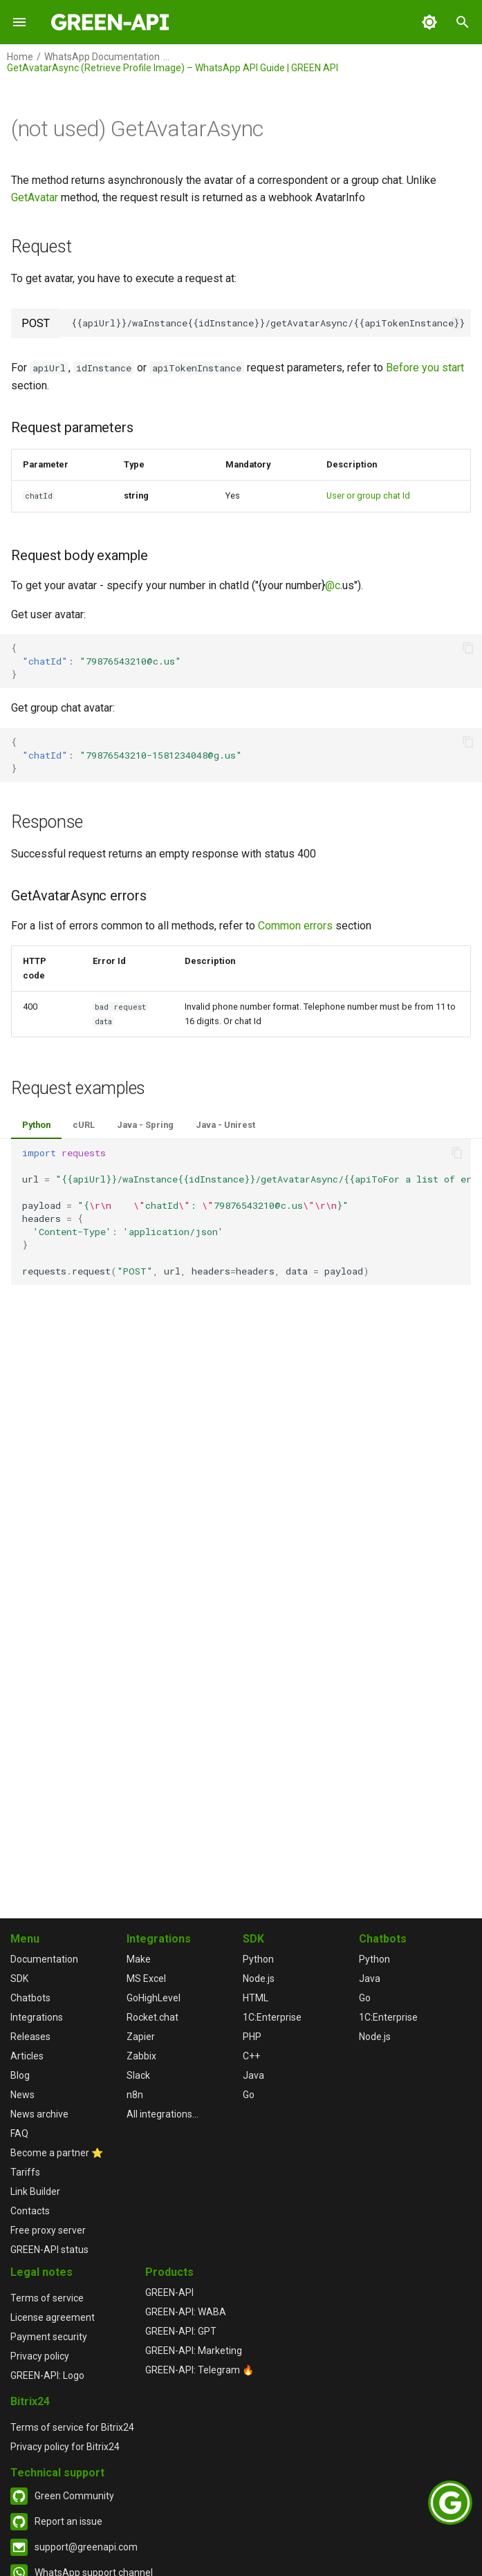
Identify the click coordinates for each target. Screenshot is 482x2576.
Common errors (295, 925)
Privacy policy (39, 2356)
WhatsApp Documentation (102, 56)
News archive (39, 2114)
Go (248, 2094)
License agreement (52, 2317)
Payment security (48, 2336)
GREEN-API (169, 2292)
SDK (19, 1978)
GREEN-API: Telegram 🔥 (199, 2369)
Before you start (425, 367)
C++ (251, 2055)
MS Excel (146, 1978)
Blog (20, 2075)
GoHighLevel (153, 1997)
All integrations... (162, 2114)
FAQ (19, 2133)
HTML (255, 1997)
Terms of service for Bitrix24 (72, 2427)
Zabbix (141, 2055)
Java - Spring (145, 1125)
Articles (27, 2055)
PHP (252, 2036)
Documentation (44, 1959)
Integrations (36, 2017)
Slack (138, 2075)
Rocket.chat (152, 2017)
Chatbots (30, 1997)
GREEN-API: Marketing (193, 2350)
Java (253, 2075)
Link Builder (35, 2191)
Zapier (141, 2036)
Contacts (30, 2210)
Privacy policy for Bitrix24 (65, 2446)
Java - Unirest (225, 1125)
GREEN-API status (49, 2249)
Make (139, 1959)
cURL (84, 1125)
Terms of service (47, 2298)
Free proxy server (48, 2230)
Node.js (259, 1978)
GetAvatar (34, 197)
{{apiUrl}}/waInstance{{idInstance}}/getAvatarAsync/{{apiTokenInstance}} (268, 323)
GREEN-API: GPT (180, 2331)
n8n (135, 2094)
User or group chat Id (368, 495)
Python (36, 1125)
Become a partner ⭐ (56, 2152)
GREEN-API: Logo (47, 2375)
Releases (30, 2036)
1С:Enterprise (272, 2017)
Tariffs (25, 2172)
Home (20, 56)
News (22, 2094)
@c (332, 585)
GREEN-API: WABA (185, 2311)
